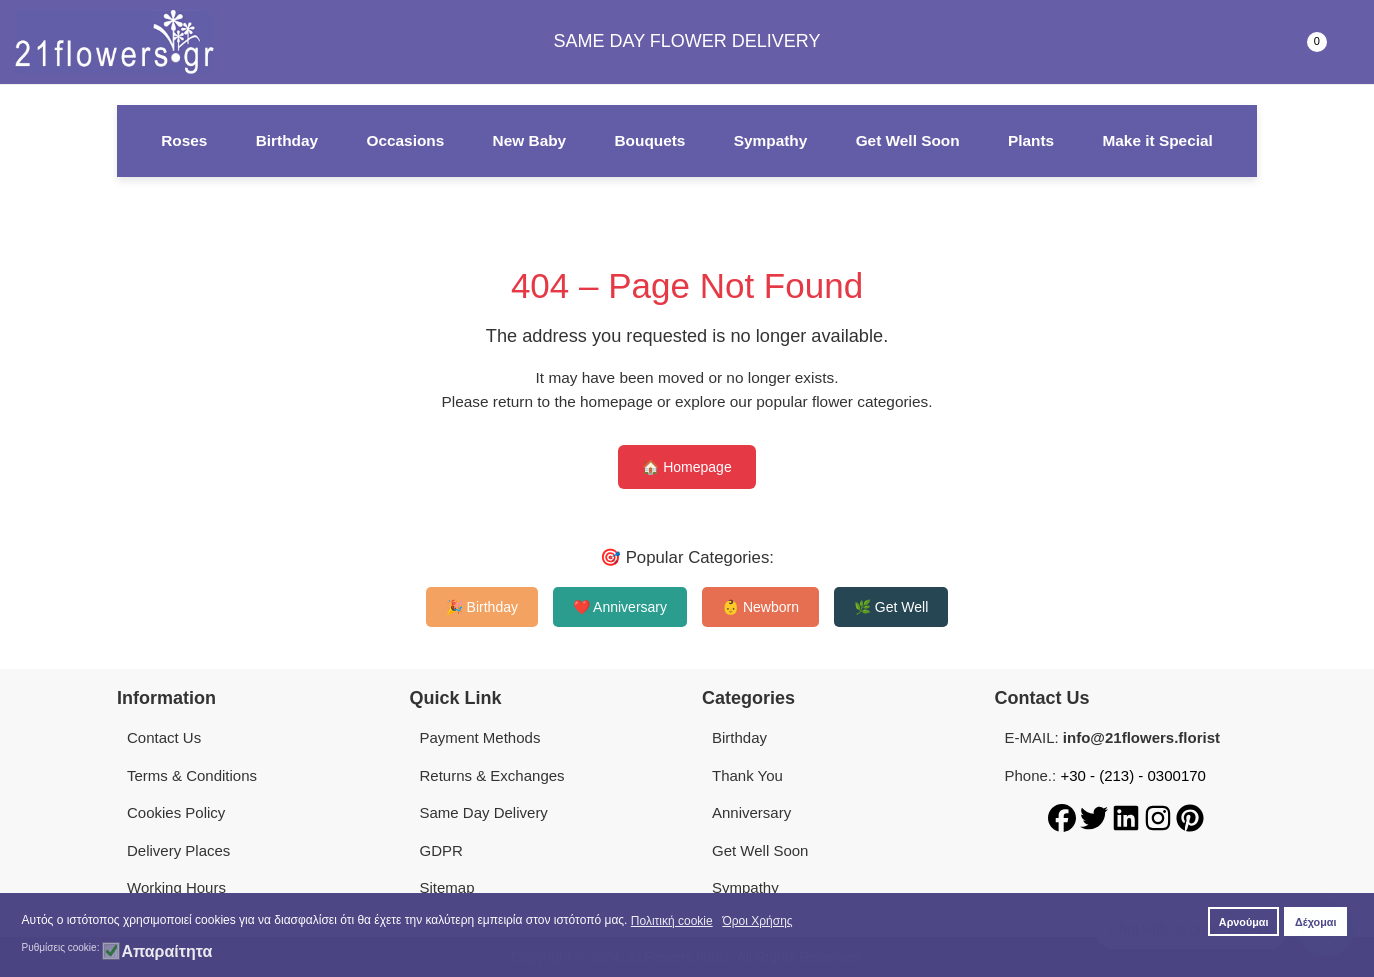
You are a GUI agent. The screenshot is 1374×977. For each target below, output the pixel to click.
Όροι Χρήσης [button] (757, 921)
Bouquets (649, 140)
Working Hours (176, 887)
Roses (184, 140)
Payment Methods (480, 737)
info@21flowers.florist (1141, 737)
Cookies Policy (176, 812)
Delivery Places (178, 850)
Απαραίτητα (166, 952)
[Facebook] (1064, 817)
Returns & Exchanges (492, 775)
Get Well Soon (908, 140)
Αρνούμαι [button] (1244, 922)
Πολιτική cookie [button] (672, 921)
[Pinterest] (1190, 817)
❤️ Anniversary (620, 607)
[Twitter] (1096, 817)
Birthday (287, 140)
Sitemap (447, 887)
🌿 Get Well (891, 607)
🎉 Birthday (482, 607)
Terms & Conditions (192, 775)
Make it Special (1157, 140)
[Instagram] (1160, 817)
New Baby (530, 140)
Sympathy (771, 140)
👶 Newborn (760, 607)
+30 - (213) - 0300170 (1133, 775)
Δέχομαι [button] (1315, 922)
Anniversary (751, 812)
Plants (1031, 140)
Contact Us (164, 737)
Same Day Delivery (484, 812)
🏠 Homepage (686, 467)
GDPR (441, 850)
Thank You (747, 775)
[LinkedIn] (1128, 817)
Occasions (405, 140)
